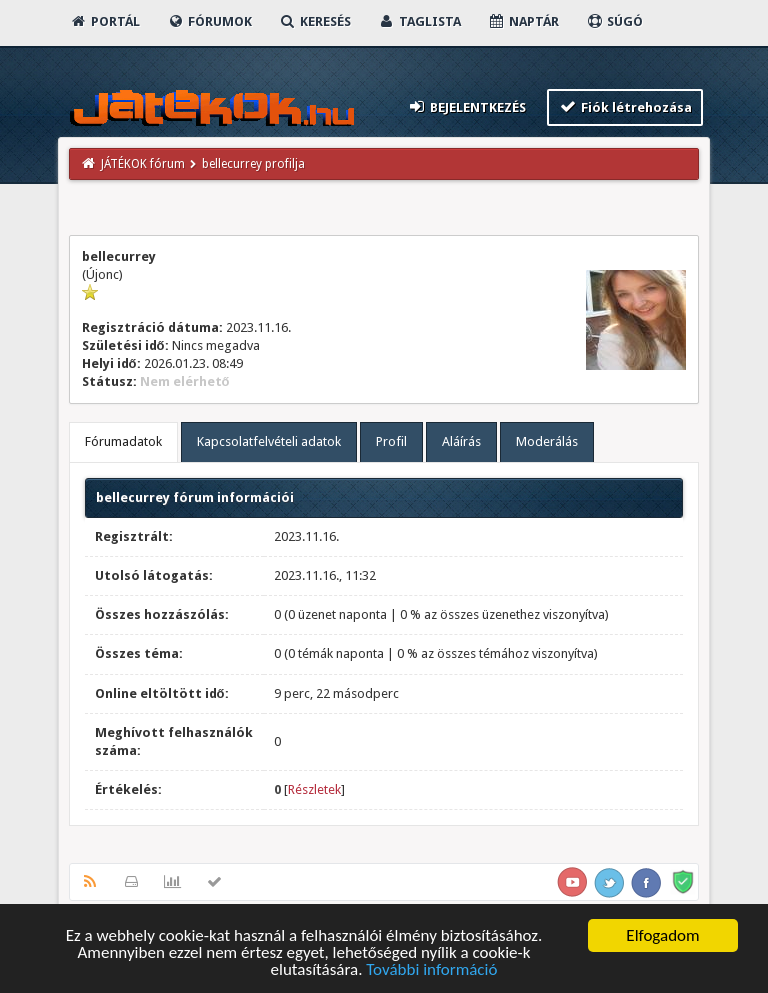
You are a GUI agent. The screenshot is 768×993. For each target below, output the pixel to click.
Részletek (314, 789)
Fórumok (209, 21)
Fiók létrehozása (625, 106)
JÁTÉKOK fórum (143, 164)
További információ (431, 970)
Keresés (315, 21)
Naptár (523, 21)
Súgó (614, 21)
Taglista (419, 21)
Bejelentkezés (466, 106)
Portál (105, 21)
